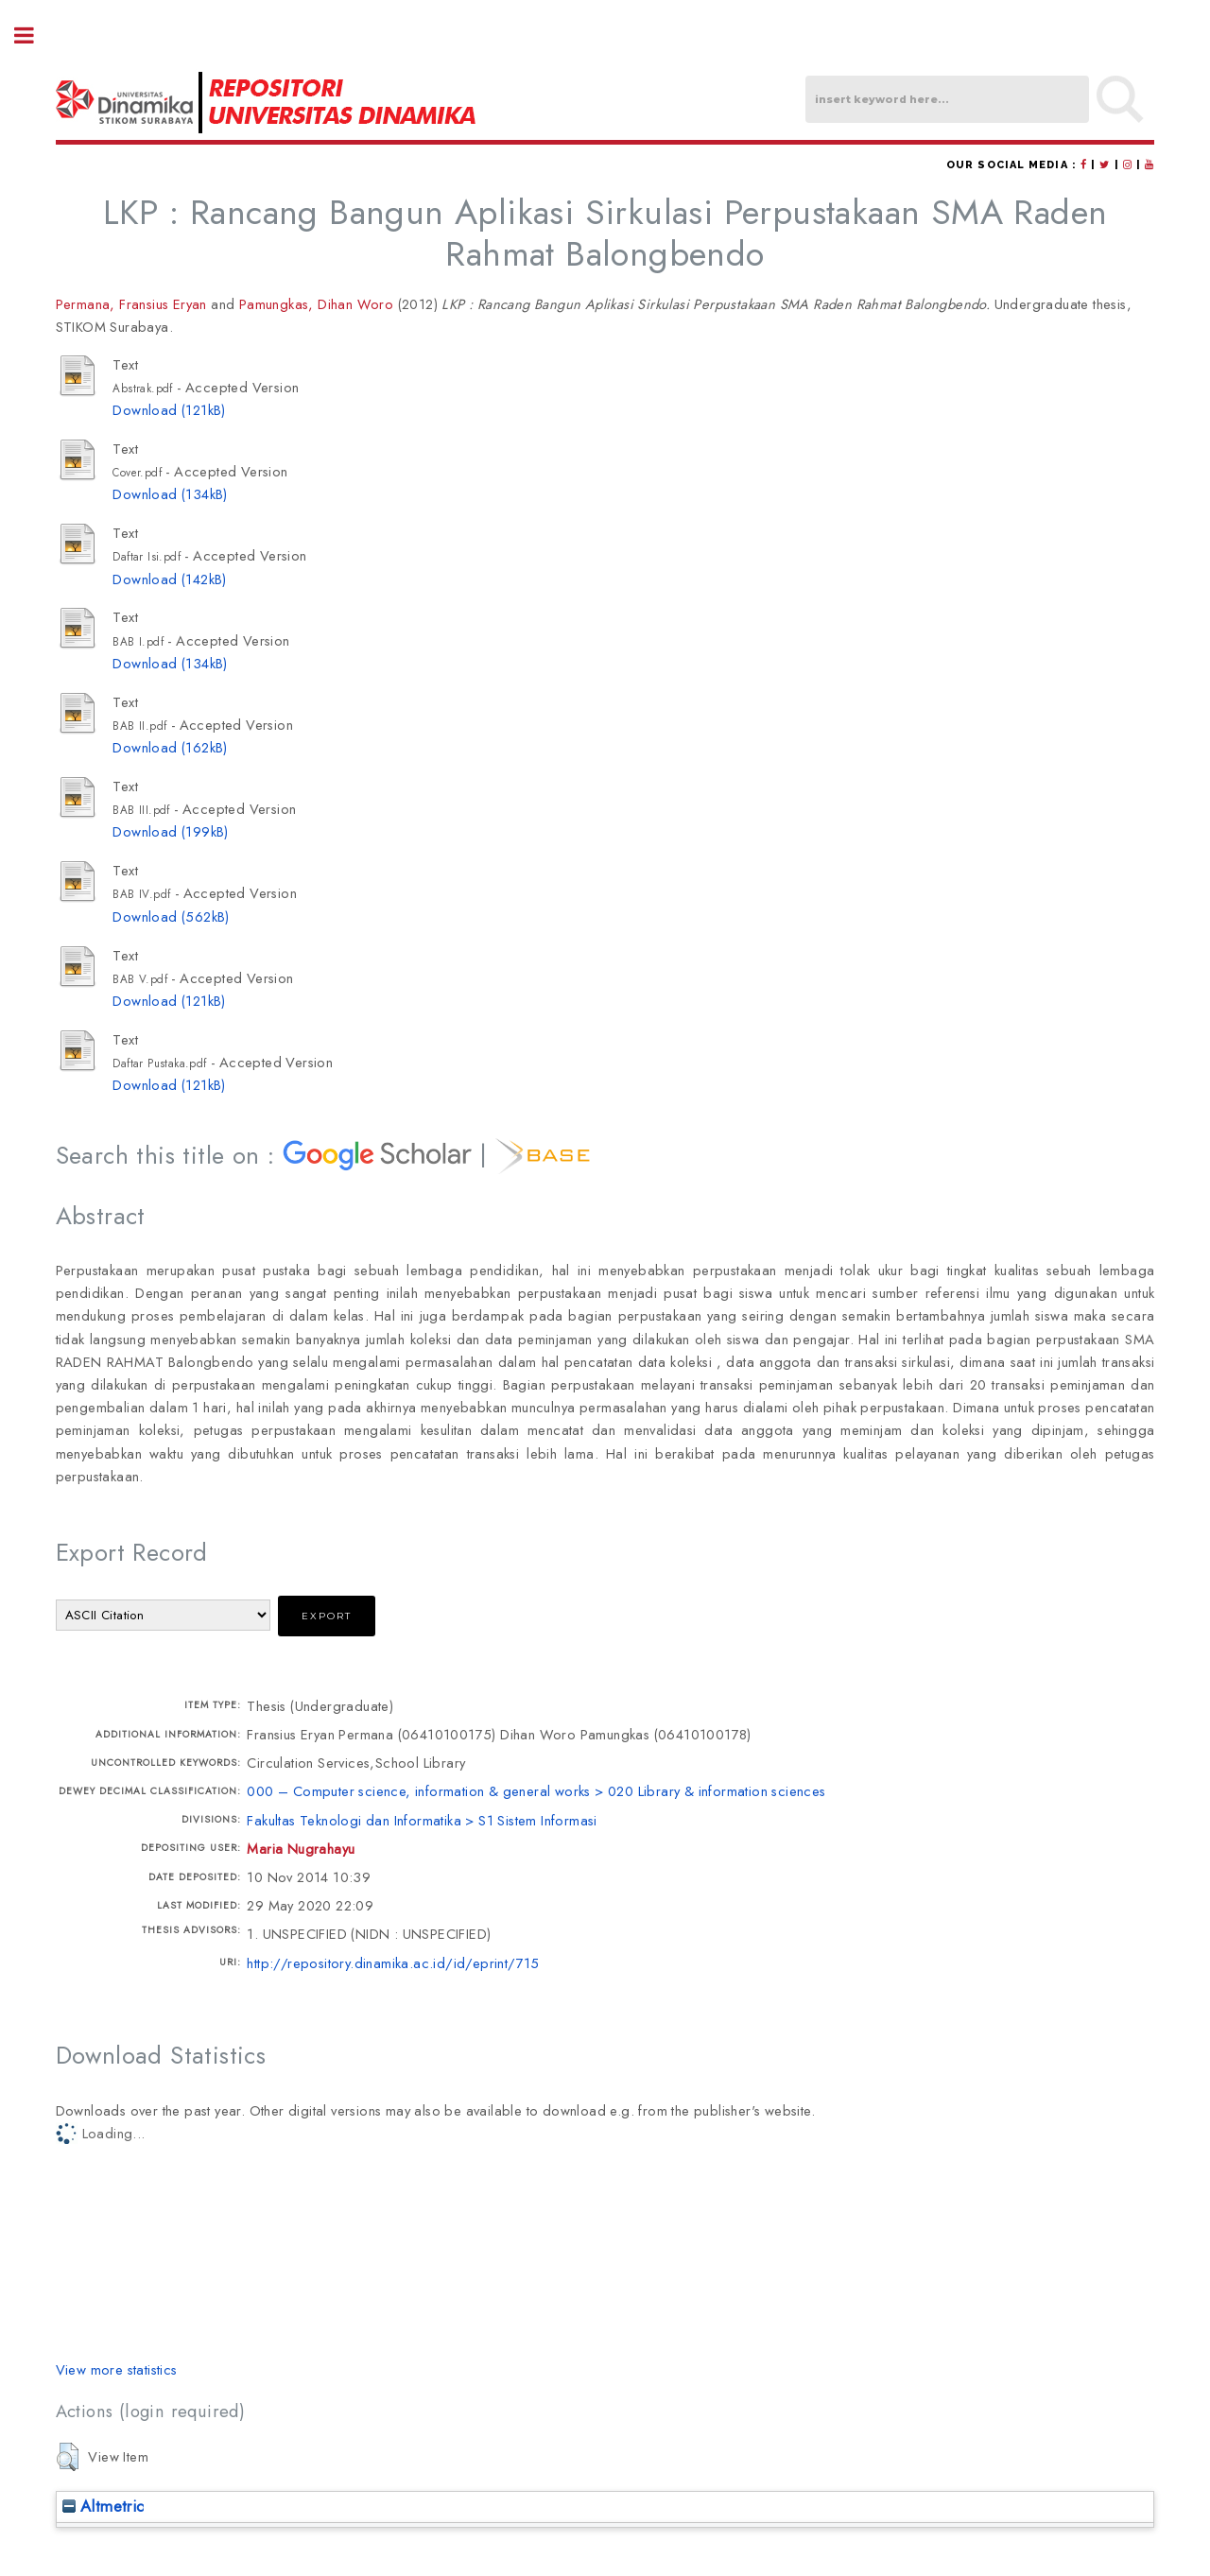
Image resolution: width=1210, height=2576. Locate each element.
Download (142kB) (169, 579)
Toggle (34, 35)
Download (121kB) (168, 410)
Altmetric (103, 2506)
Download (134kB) (169, 494)
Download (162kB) (169, 747)
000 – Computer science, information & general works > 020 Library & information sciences (536, 1791)
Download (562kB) (170, 916)
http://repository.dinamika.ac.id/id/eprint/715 (393, 1963)
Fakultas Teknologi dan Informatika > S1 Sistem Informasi (421, 1820)
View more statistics (117, 2369)
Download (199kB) (170, 831)
